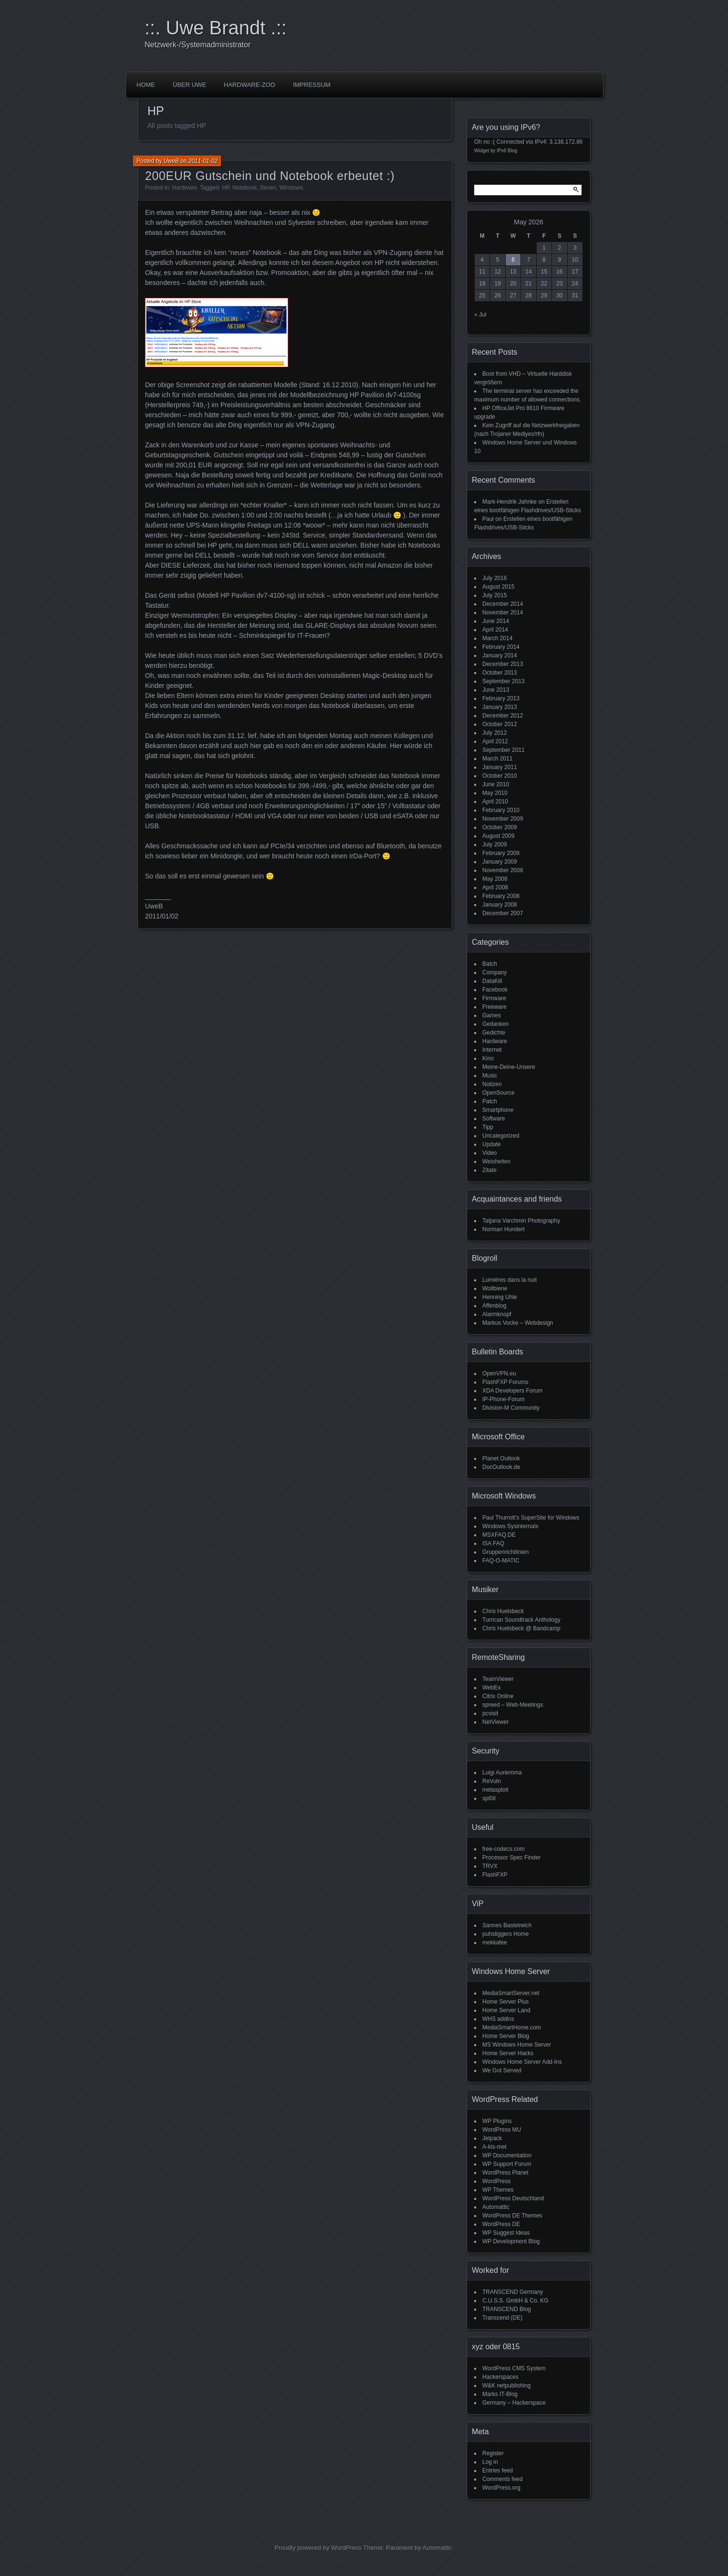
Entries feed (497, 2470)
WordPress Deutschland (513, 2198)
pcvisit (490, 1713)
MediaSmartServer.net (510, 1993)
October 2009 (499, 827)
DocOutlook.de (501, 1467)
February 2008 (501, 896)
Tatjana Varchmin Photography (521, 1220)
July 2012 (494, 732)
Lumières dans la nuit (509, 1280)
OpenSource (498, 1092)
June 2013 (495, 689)
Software (493, 1118)
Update (491, 1144)
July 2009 (494, 844)
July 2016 (494, 578)
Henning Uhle (499, 1297)
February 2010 (501, 810)
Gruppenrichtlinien (505, 1552)
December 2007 (502, 913)
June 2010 (495, 784)
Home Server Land (506, 2010)
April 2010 (495, 801)
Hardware (184, 187)
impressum (312, 84)
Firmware (494, 998)
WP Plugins (497, 2121)
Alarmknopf (496, 1314)
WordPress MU (501, 2129)
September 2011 (503, 750)
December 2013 (502, 664)
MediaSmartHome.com (511, 2027)
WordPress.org (501, 2487)
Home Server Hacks (507, 2053)
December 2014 (502, 604)
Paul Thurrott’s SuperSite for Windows (530, 1517)
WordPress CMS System (513, 2368)
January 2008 (499, 904)
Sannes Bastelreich (506, 1925)
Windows (291, 187)
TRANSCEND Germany (512, 2292)
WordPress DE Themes (512, 2215)
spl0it (489, 1798)
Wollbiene (494, 1288)
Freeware (494, 1006)
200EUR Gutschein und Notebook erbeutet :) (270, 175)
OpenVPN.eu (499, 1373)
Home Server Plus (505, 2001)
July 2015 (494, 595)
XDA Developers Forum (512, 1390)
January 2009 (499, 861)
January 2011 (499, 767)
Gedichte (493, 1032)
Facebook (495, 989)
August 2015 (498, 586)
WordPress (496, 2181)
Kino (488, 1058)
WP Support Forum (506, 2164)
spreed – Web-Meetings (512, 1704)
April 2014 (495, 629)
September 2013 (503, 681)
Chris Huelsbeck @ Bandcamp (521, 1628)
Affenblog (494, 1305)
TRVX (490, 1866)
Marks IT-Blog (500, 2394)
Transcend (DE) (502, 2317)
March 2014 (497, 638)
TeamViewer (498, 1679)
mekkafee (494, 1942)
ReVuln (491, 1781)
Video (489, 1153)
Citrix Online (497, 1696)
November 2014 (502, 612)
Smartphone (497, 1110)
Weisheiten (496, 1161)
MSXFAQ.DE (499, 1534)
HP (225, 187)
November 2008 (502, 870)
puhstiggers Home (505, 1934)
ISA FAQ (493, 1543)
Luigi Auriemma (502, 1772)
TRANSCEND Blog (506, 2309)
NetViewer (495, 1722)
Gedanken (495, 1024)
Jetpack (492, 2138)
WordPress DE (501, 2224)
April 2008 (495, 887)
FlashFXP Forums (505, 1382)
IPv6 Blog (507, 150)
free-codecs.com (503, 1849)
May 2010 (495, 793)
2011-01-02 (203, 161)
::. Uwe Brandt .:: (216, 27)
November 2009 (502, 818)
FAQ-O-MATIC (501, 1560)
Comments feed (502, 2479)
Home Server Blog (505, 2036)
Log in (490, 2462)
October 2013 (499, 672)
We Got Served (501, 2070)
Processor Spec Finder (511, 1857)
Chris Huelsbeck (503, 1611)
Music (489, 1075)
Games (491, 1015)
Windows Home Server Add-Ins (522, 2062)
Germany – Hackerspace (514, 2402)
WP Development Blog (511, 2241)
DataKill (492, 981)
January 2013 (499, 707)
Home (145, 84)
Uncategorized (500, 1135)
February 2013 (501, 698)
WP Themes (498, 2189)
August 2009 (498, 836)
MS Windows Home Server (516, 2044)
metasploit (495, 1789)
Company (494, 972)
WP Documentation (506, 2155)
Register (493, 2453)
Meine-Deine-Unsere (508, 1067)
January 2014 (499, 655)
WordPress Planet (505, 2172)
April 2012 (495, 741)
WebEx (491, 1687)
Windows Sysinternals (510, 1526)
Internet (492, 1049)
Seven (268, 187)
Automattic (496, 2207)
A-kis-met (494, 2146)
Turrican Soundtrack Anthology (521, 1619)
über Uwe (189, 84)
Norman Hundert (503, 1229)
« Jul (480, 314)
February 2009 (501, 853)
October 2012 (499, 724)
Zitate (489, 1170)
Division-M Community (511, 1407)
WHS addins (498, 2019)
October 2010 (499, 775)
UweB (171, 161)
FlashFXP (495, 1874)
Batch (489, 964)
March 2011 (497, 758)
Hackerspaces (500, 2377)
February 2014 (501, 647)
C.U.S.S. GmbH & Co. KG (515, 2300)
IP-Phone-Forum (503, 1399)
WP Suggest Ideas (506, 2232)
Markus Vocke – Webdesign (517, 1323)
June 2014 (495, 621)
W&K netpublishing (506, 2385)
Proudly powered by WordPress (318, 2547)
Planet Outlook (501, 1458)
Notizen (492, 1084)
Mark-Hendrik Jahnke (509, 501)
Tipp (487, 1127)
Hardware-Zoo (249, 84)
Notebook (244, 187)
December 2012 (502, 715)
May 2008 (495, 879)
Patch (489, 1101)
